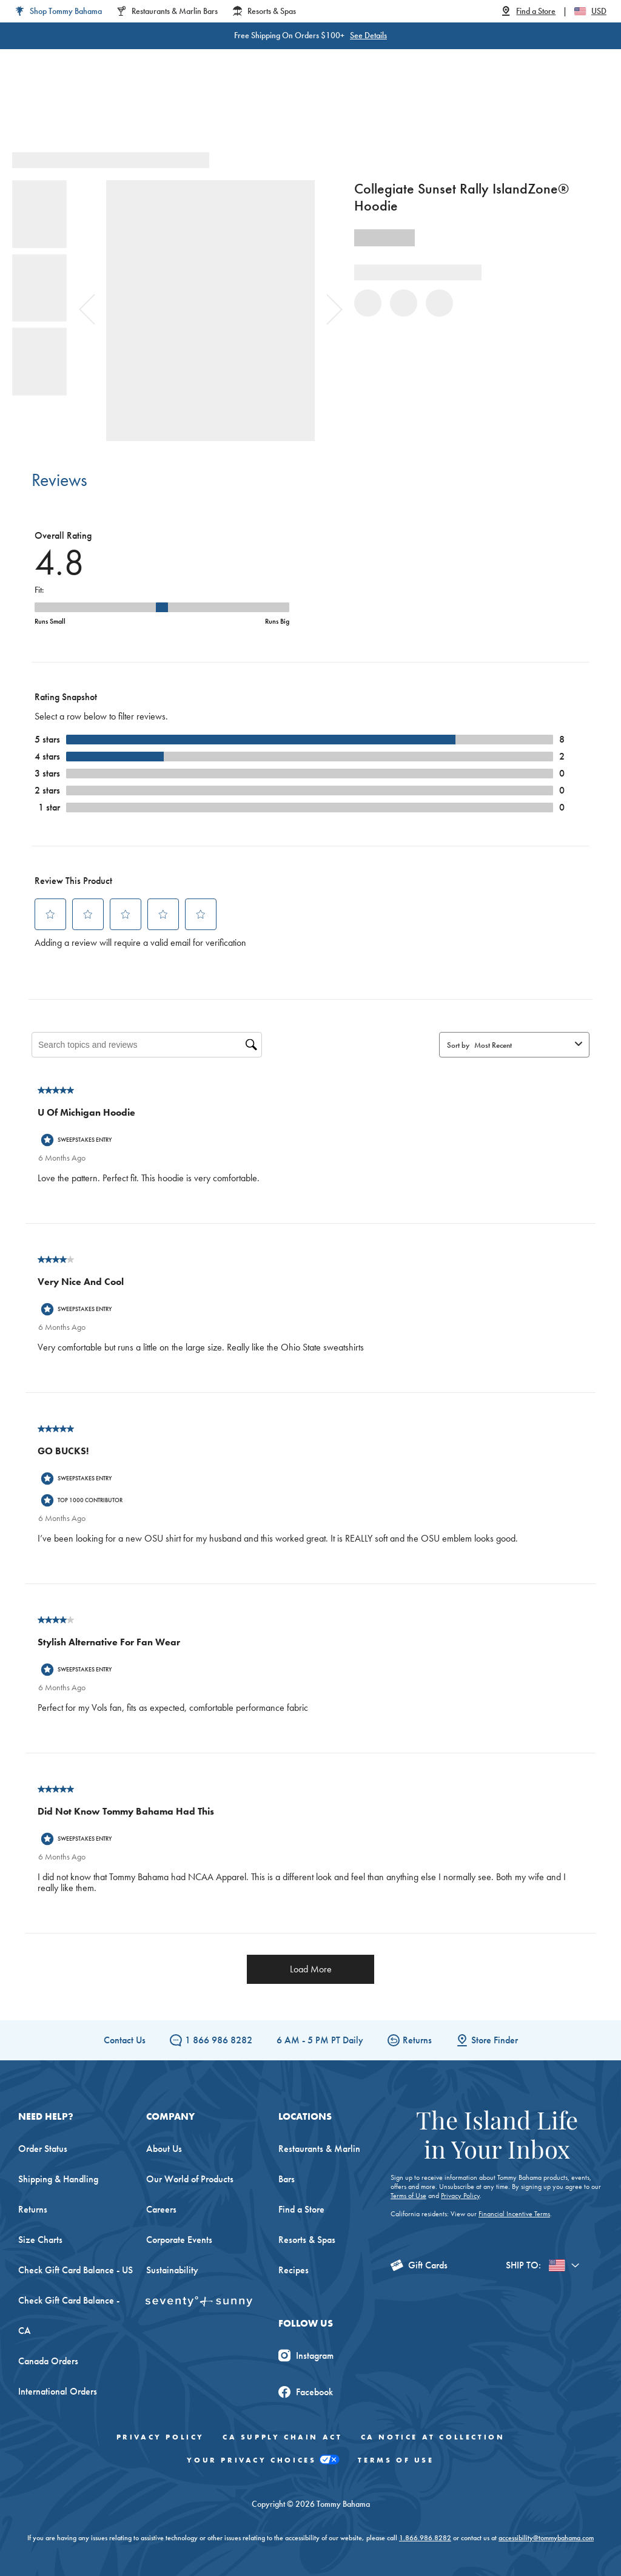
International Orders (57, 2391)
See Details (344, 35)
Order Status (42, 2148)
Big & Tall (195, 109)
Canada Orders (48, 2361)
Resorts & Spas (306, 2239)
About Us (164, 2148)
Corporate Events (179, 2239)
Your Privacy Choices (263, 2460)
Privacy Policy (460, 2195)
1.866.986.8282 (425, 2538)
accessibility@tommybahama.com (546, 2538)
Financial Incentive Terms (514, 2214)
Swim (286, 109)
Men (146, 109)
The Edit (418, 109)
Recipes (293, 2270)
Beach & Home (350, 109)
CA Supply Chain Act (282, 2437)
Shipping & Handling (58, 2179)
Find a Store (301, 2209)
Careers (161, 2209)
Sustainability (172, 2270)
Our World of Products (189, 2179)
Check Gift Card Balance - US (75, 2270)
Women (100, 109)
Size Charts (40, 2239)
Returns (410, 2040)
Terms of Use (408, 2195)
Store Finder (487, 2040)
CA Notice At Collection (433, 2437)
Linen (245, 109)
